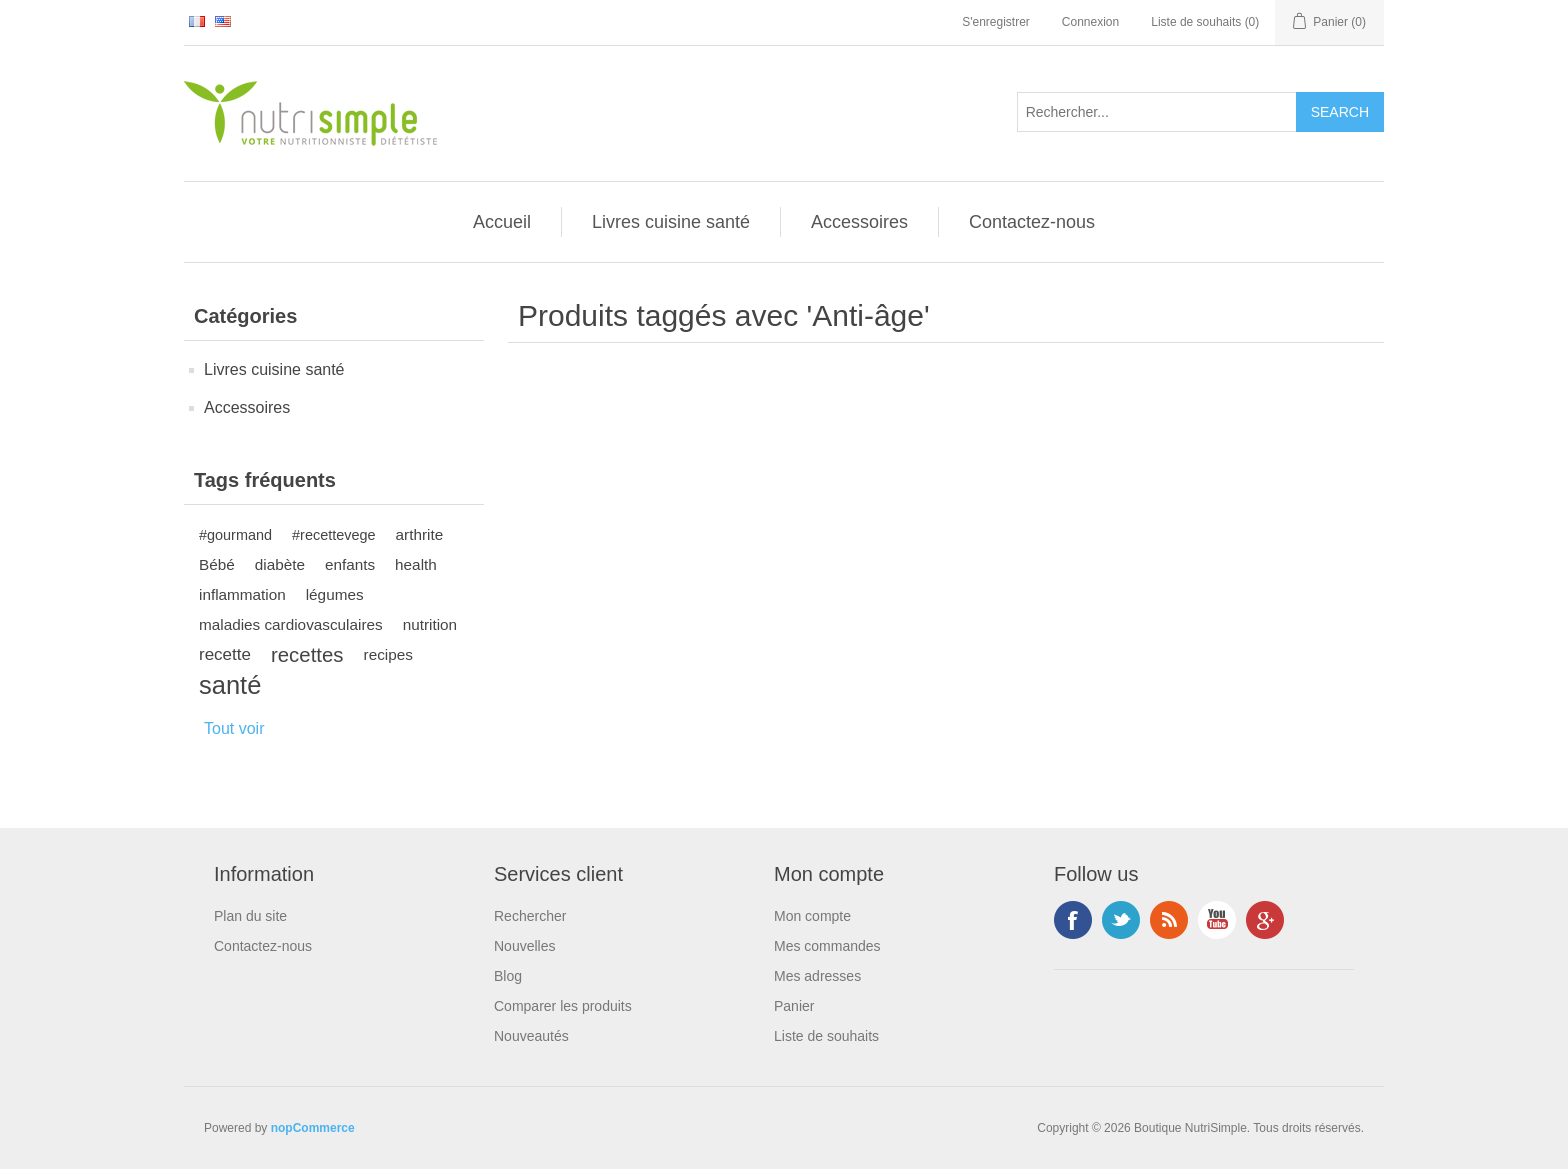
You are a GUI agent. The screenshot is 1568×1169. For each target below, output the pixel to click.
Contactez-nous (1032, 222)
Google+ (1265, 920)
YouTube (1217, 920)
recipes (388, 654)
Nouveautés (531, 1036)
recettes (307, 655)
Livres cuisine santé (671, 222)
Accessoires (859, 222)
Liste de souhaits (826, 1036)
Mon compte (812, 916)
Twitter (1121, 920)
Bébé (217, 564)
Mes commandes (827, 946)
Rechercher (530, 916)
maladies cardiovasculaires (291, 624)
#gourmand (235, 535)
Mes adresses (817, 976)
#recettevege (333, 535)
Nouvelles (524, 946)
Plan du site (250, 916)
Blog (508, 976)
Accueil (502, 222)
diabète (280, 564)
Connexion (1090, 22)
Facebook (1073, 920)
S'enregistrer (996, 22)
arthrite (420, 534)
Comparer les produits (563, 1006)
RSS (1169, 920)
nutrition (430, 624)
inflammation (242, 594)
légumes (335, 594)
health (416, 564)
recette (225, 654)
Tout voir (234, 728)
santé (230, 685)
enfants (350, 564)
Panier (794, 1006)
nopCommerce (313, 1128)
